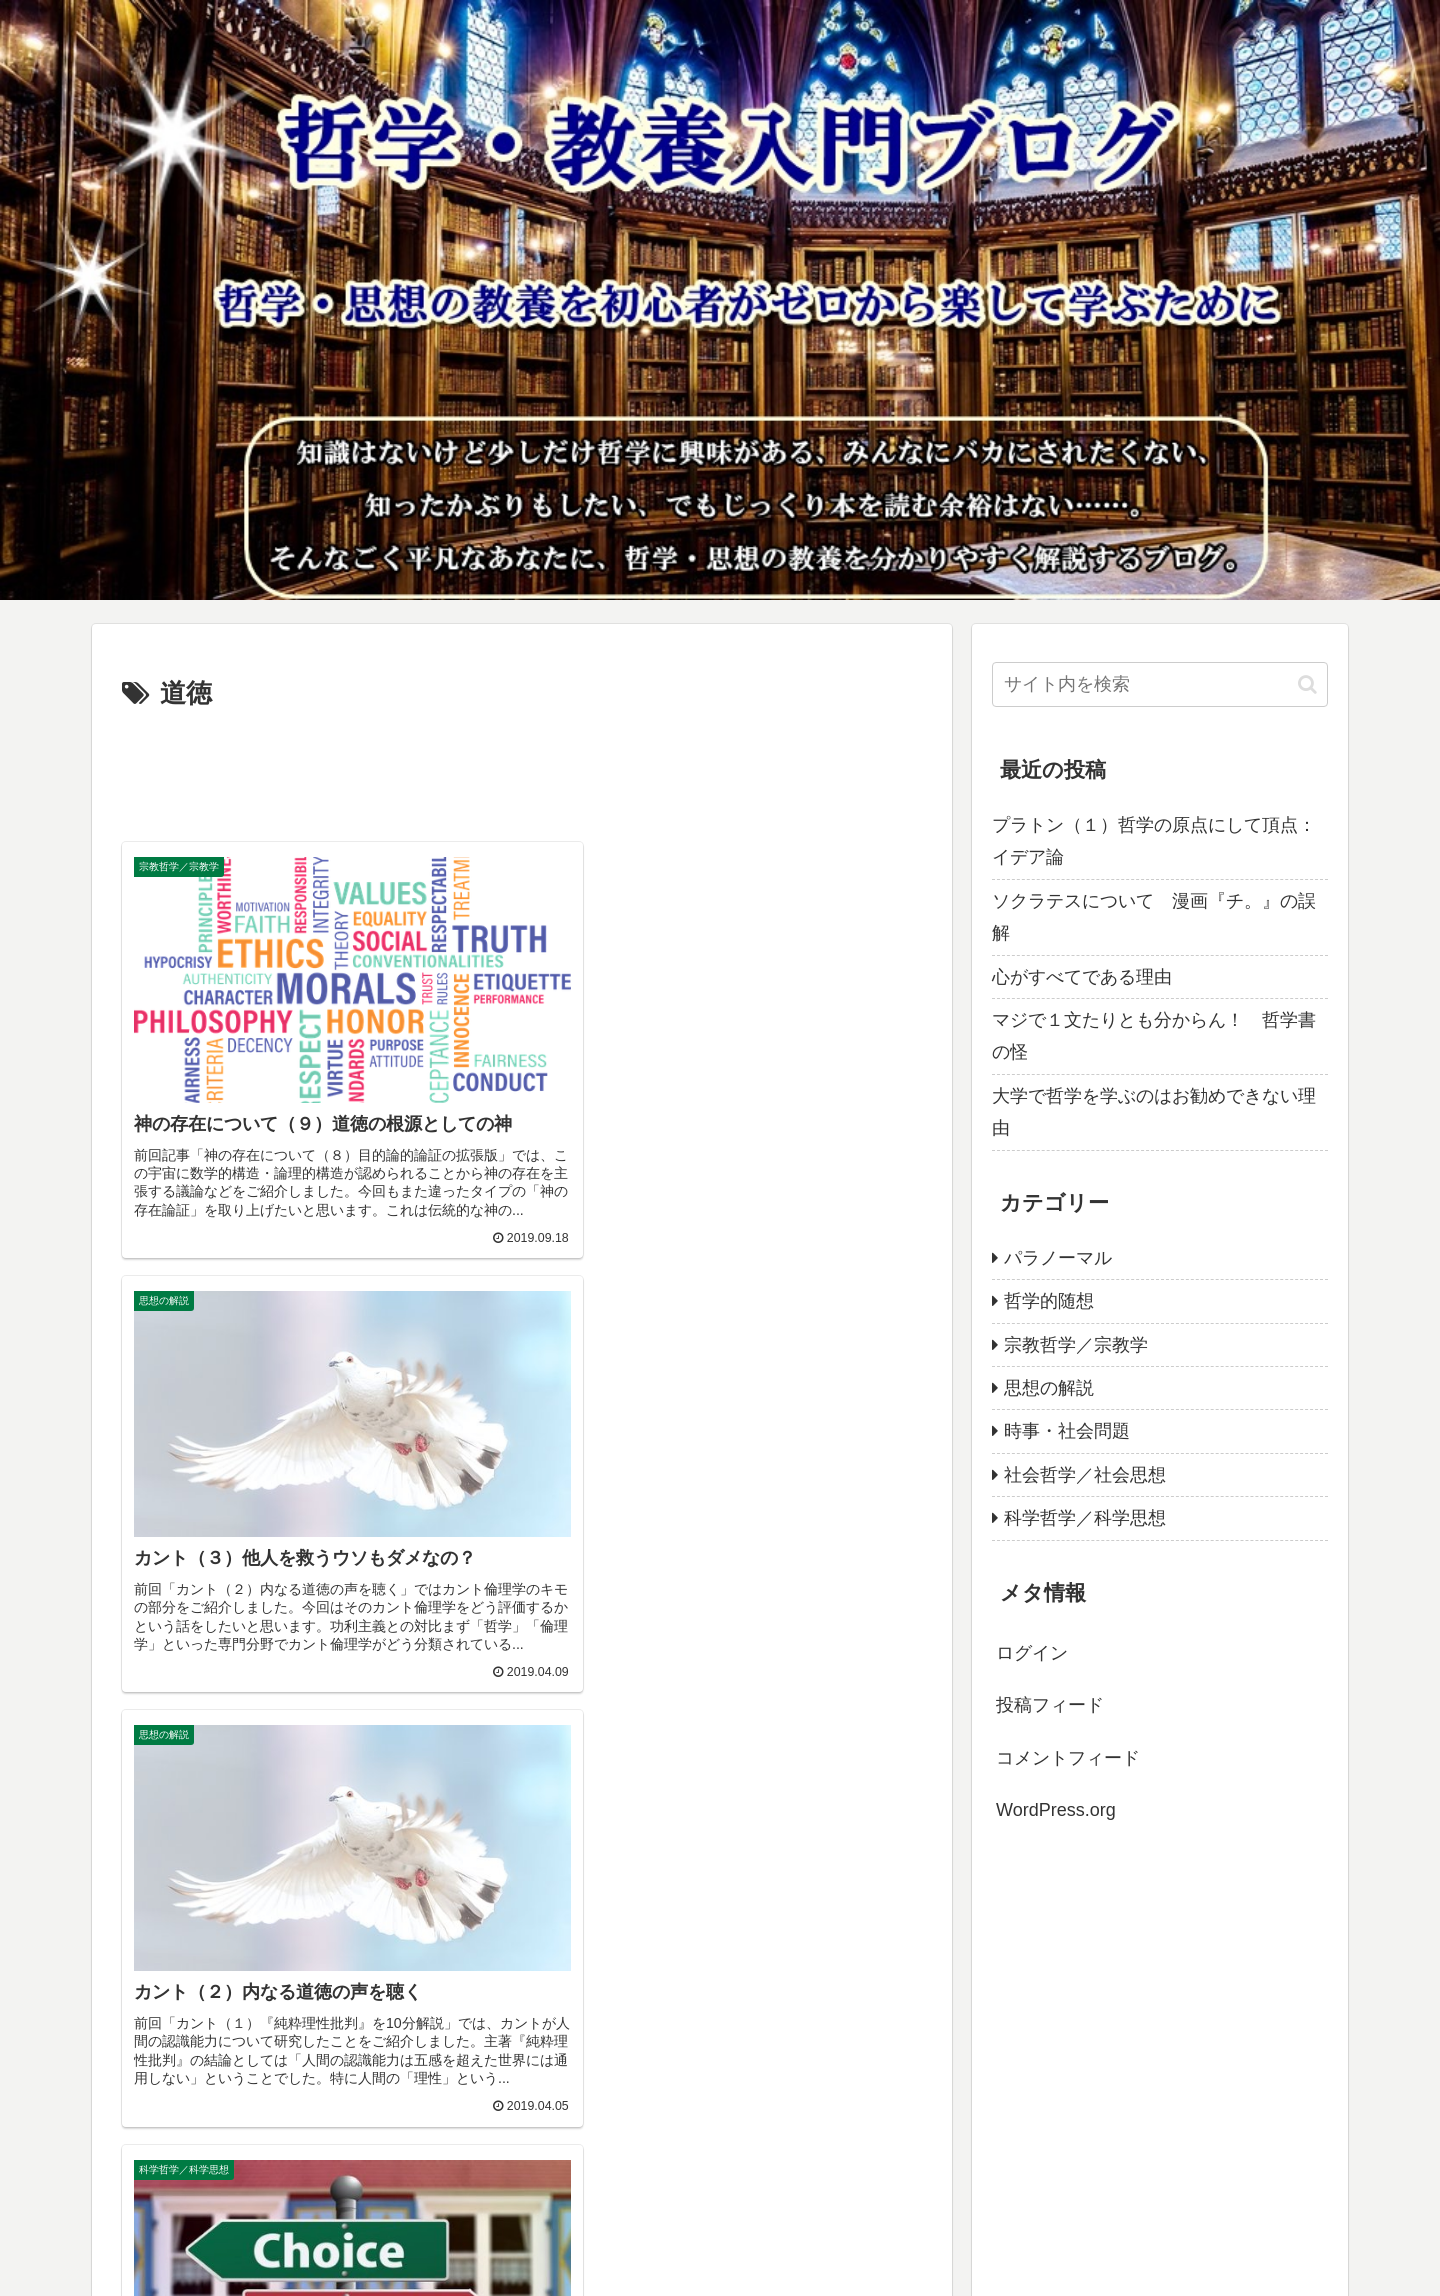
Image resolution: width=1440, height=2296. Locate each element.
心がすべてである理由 (1082, 977)
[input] (1160, 684)
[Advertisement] (522, 772)
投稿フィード (1050, 1705)
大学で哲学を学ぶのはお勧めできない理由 (1154, 1112)
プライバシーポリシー (181, 2267)
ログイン (1032, 1653)
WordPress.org (1056, 1810)
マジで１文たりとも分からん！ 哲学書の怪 (1154, 1036)
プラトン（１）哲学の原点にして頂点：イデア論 (1154, 841)
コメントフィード (1068, 1758)
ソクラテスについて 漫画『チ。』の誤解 (1154, 917)
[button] (1307, 684)
